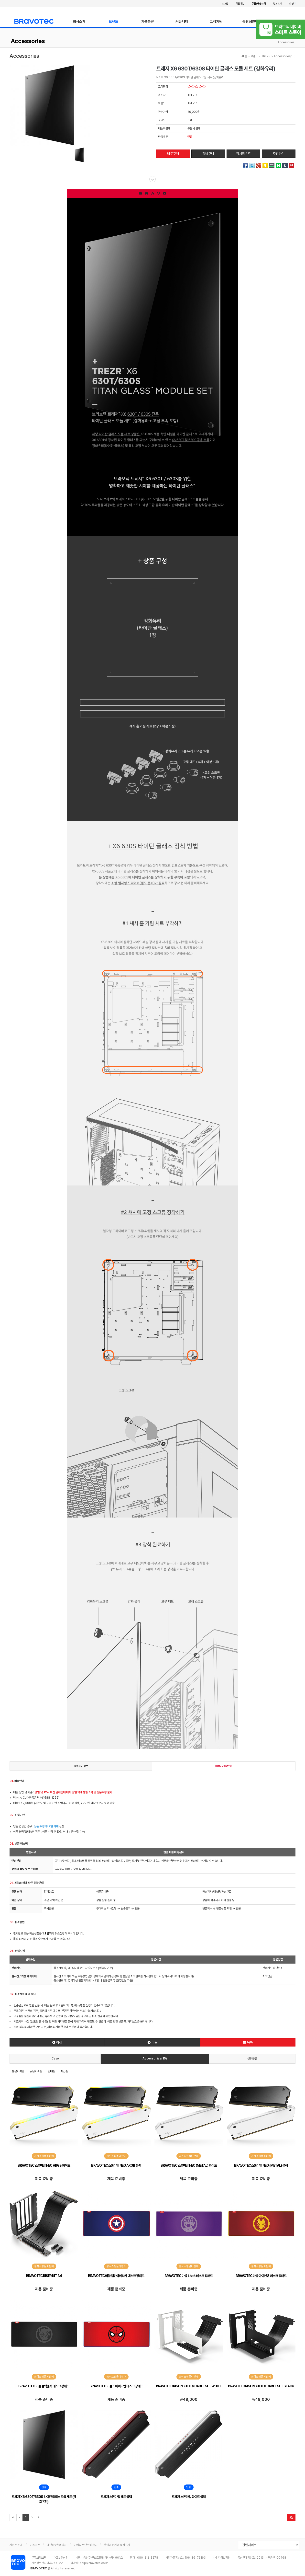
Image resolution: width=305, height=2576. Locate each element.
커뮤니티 (181, 21)
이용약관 (35, 2545)
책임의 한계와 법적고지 (117, 2545)
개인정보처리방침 (56, 2545)
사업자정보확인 (221, 2557)
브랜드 (113, 21)
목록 (248, 2042)
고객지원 (216, 21)
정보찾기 (277, 3)
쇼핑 (292, 3)
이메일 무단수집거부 (85, 2545)
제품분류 (147, 21)
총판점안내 (250, 21)
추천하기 (278, 154)
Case (55, 2058)
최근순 (64, 2071)
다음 (152, 2042)
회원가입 (240, 3)
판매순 (51, 2071)
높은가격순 (18, 2071)
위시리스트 (243, 154)
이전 (57, 2042)
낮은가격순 (36, 2071)
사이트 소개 (16, 2545)
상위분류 (252, 2058)
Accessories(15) (154, 2058)
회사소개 (79, 21)
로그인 (225, 3)
